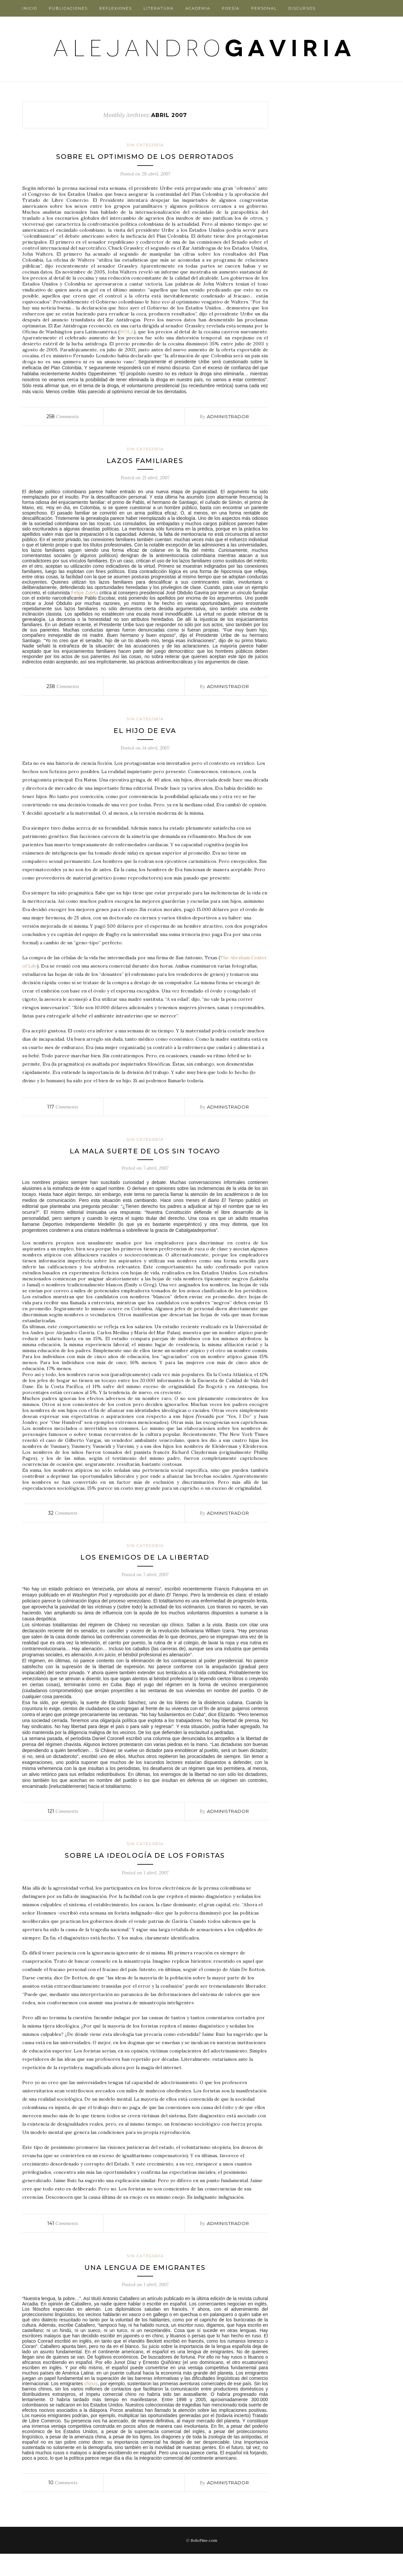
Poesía (231, 8)
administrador (228, 427)
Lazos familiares (145, 471)
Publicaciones (68, 8)
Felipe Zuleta (84, 604)
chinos (90, 2405)
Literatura (159, 8)
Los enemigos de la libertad (145, 1568)
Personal (264, 8)
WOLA (127, 343)
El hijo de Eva (145, 741)
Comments (63, 427)
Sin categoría (145, 145)
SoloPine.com (204, 2562)
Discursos (302, 8)
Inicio (29, 8)
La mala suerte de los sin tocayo (145, 1161)
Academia (197, 8)
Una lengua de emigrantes (145, 2289)
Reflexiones (115, 8)
